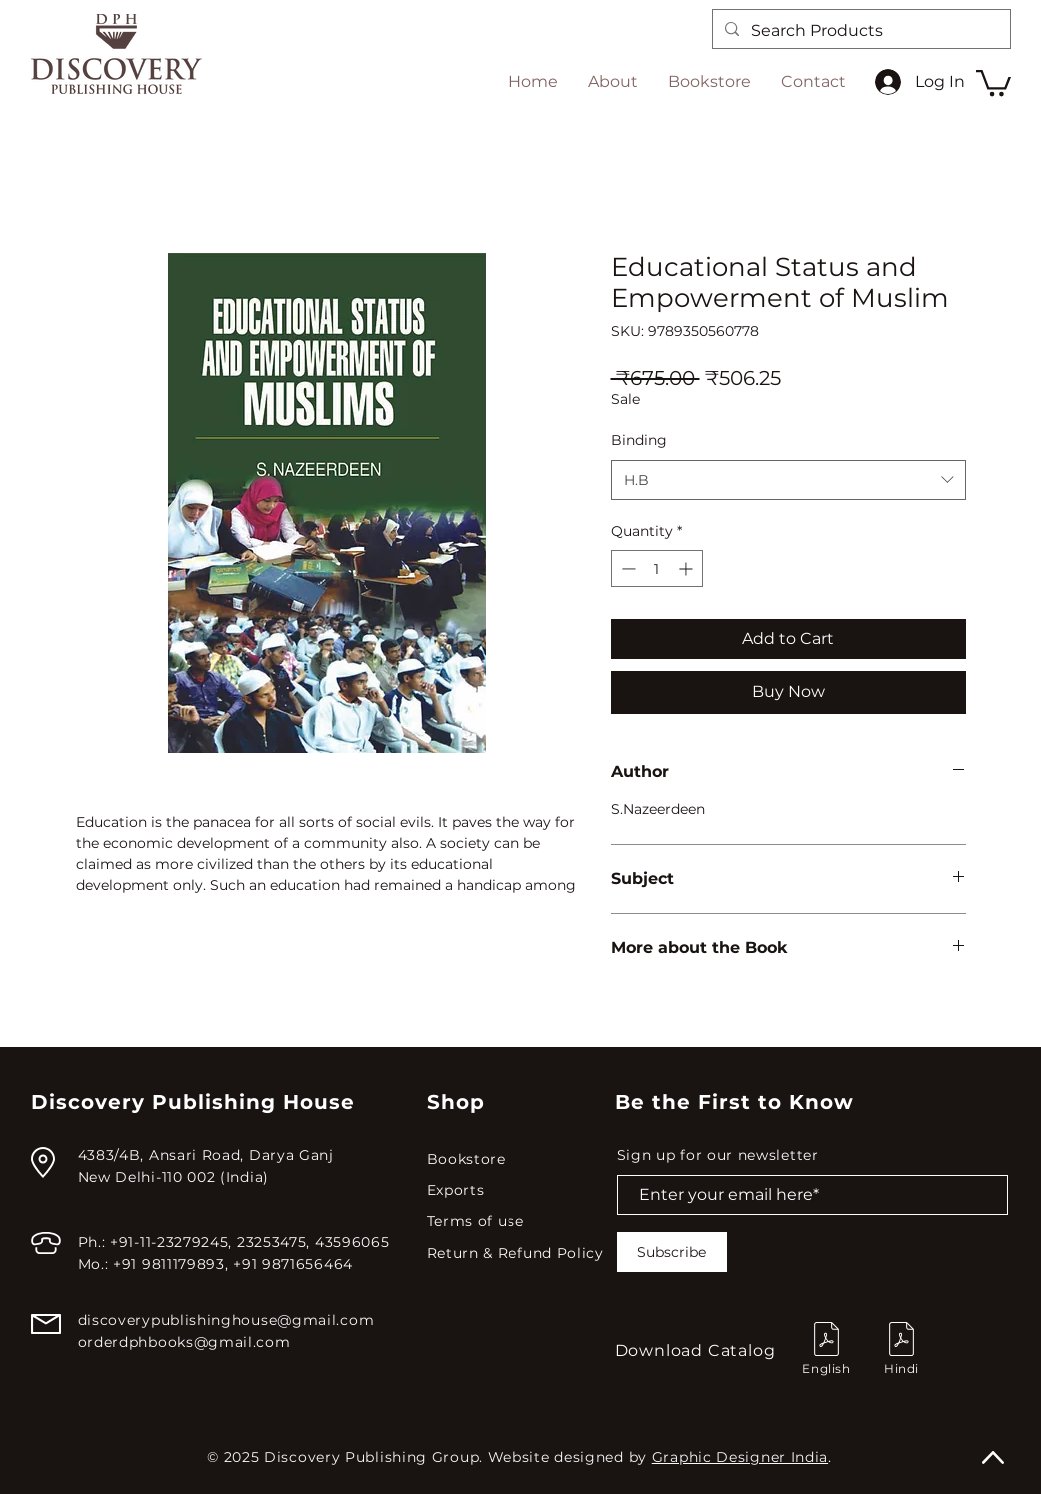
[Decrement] (626, 568)
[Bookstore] (518, 1159)
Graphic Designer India (740, 1457)
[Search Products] (859, 31)
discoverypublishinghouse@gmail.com (226, 1320)
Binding (639, 440)
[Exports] (518, 1190)
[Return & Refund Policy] (520, 1253)
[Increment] (687, 568)
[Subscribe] (672, 1252)
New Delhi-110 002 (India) (174, 1177)
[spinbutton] (657, 568)
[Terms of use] (518, 1221)
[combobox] (788, 480)
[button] (993, 81)
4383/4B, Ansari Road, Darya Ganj (206, 1155)
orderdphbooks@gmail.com (184, 1342)
